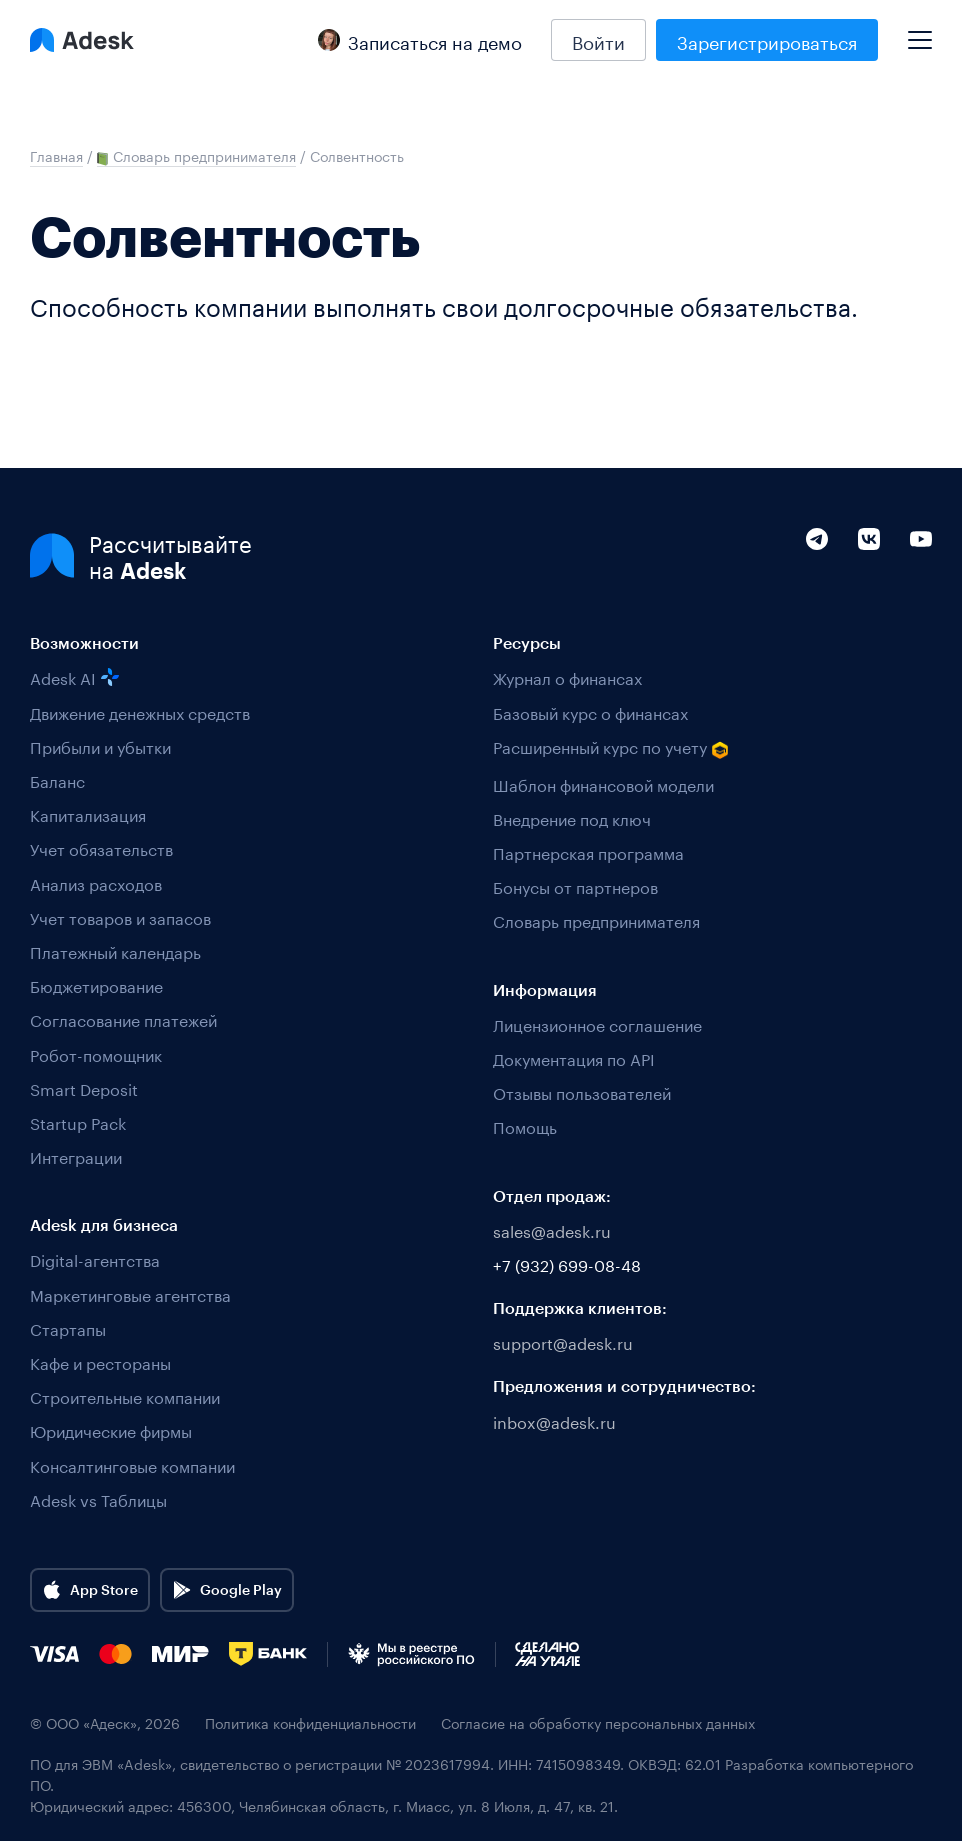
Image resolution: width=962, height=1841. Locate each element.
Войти (598, 40)
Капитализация (88, 813)
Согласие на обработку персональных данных (598, 1722)
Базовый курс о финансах (590, 711)
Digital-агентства (95, 1258)
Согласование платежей (123, 1018)
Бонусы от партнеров (575, 885)
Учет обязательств (101, 847)
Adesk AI (74, 676)
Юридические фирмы (111, 1429)
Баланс (57, 779)
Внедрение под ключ (572, 817)
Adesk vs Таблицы (98, 1498)
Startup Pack (78, 1121)
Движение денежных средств (140, 711)
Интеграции (76, 1155)
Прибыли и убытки (100, 745)
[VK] (869, 581)
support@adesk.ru (563, 1341)
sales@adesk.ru (552, 1229)
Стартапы (68, 1327)
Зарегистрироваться (767, 40)
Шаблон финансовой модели (603, 783)
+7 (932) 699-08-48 (567, 1263)
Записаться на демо (420, 40)
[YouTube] (921, 581)
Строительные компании (125, 1395)
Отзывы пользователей (582, 1091)
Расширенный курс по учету (611, 747)
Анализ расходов (96, 882)
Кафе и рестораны (100, 1361)
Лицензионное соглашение (597, 1023)
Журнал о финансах (567, 676)
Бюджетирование (96, 984)
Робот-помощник (96, 1053)
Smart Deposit (84, 1087)
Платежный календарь (115, 950)
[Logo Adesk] (82, 40)
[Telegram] (817, 581)
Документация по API (574, 1057)
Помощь (525, 1125)
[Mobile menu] (920, 32)
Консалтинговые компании (132, 1464)
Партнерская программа (588, 851)
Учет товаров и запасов (120, 916)
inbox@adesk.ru (554, 1420)
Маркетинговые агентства (130, 1293)
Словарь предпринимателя (596, 919)
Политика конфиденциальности (310, 1722)
